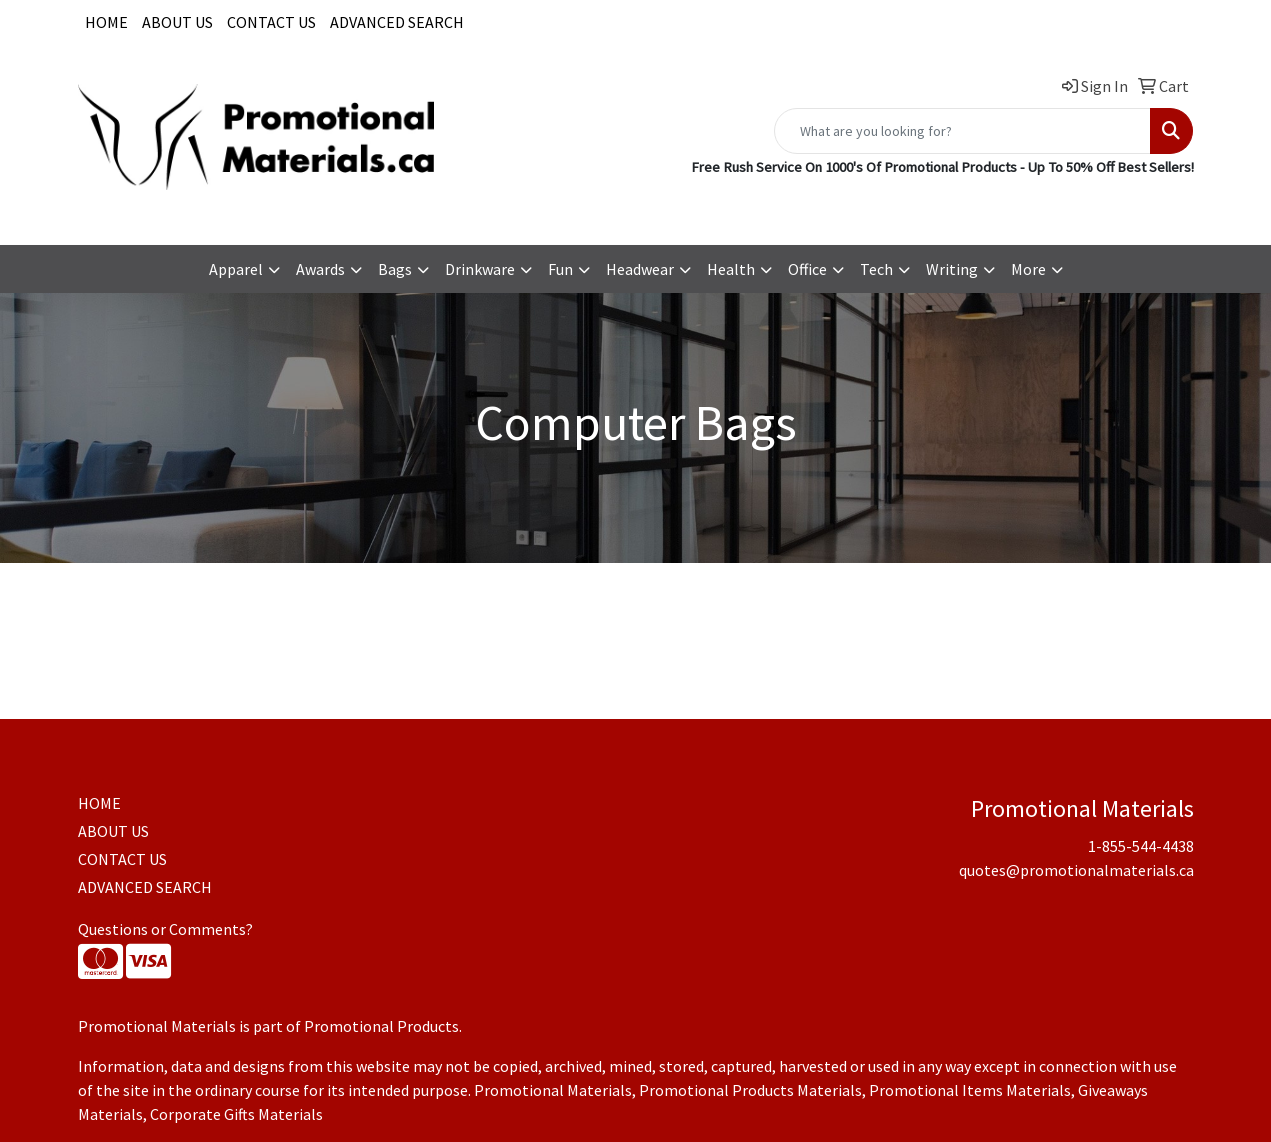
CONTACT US (271, 22)
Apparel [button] (236, 269)
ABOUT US (177, 22)
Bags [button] (395, 269)
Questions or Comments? (165, 929)
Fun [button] (560, 269)
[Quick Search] (962, 131)
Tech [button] (876, 269)
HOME (106, 22)
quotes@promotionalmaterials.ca (1076, 207)
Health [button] (731, 269)
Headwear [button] (640, 269)
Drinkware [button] (480, 269)
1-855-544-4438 (893, 207)
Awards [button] (320, 269)
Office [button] (807, 269)
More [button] (1028, 269)
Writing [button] (952, 269)
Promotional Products (381, 1026)
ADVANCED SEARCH (397, 22)
